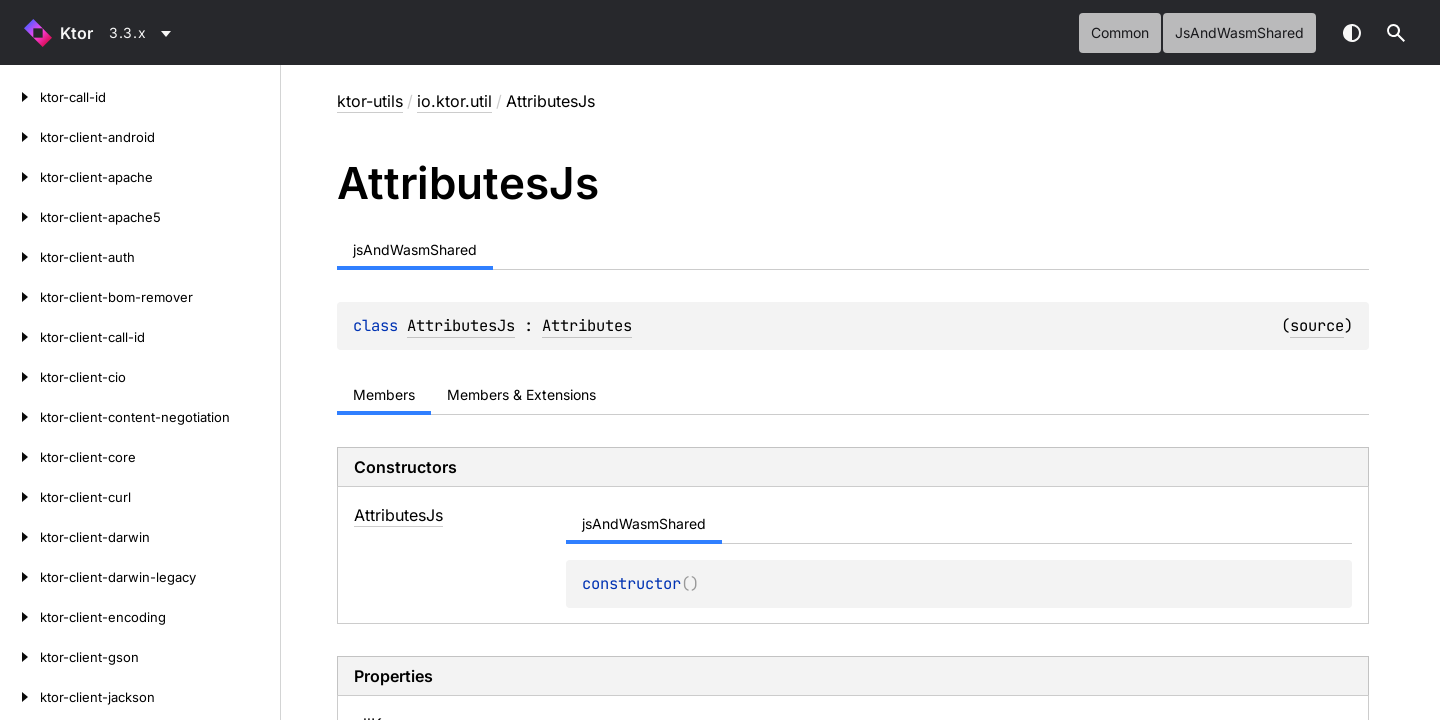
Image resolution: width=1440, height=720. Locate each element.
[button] (1396, 33)
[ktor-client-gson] (20, 657)
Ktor (76, 33)
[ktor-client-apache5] (20, 217)
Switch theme (1352, 33)
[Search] (1396, 33)
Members (384, 394)
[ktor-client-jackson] (20, 697)
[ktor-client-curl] (20, 497)
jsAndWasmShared (1239, 32)
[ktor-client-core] (20, 457)
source (1317, 325)
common (1120, 32)
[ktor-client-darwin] (20, 537)
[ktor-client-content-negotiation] (20, 417)
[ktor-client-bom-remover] (20, 297)
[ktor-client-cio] (20, 377)
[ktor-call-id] (20, 97)
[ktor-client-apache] (20, 177)
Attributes (587, 325)
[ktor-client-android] (20, 137)
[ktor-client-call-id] (20, 337)
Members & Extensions (521, 394)
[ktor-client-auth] (20, 257)
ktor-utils (370, 101)
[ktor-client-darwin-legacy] (20, 577)
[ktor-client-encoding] (20, 617)
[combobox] (143, 33)
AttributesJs (461, 325)
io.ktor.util (454, 101)
